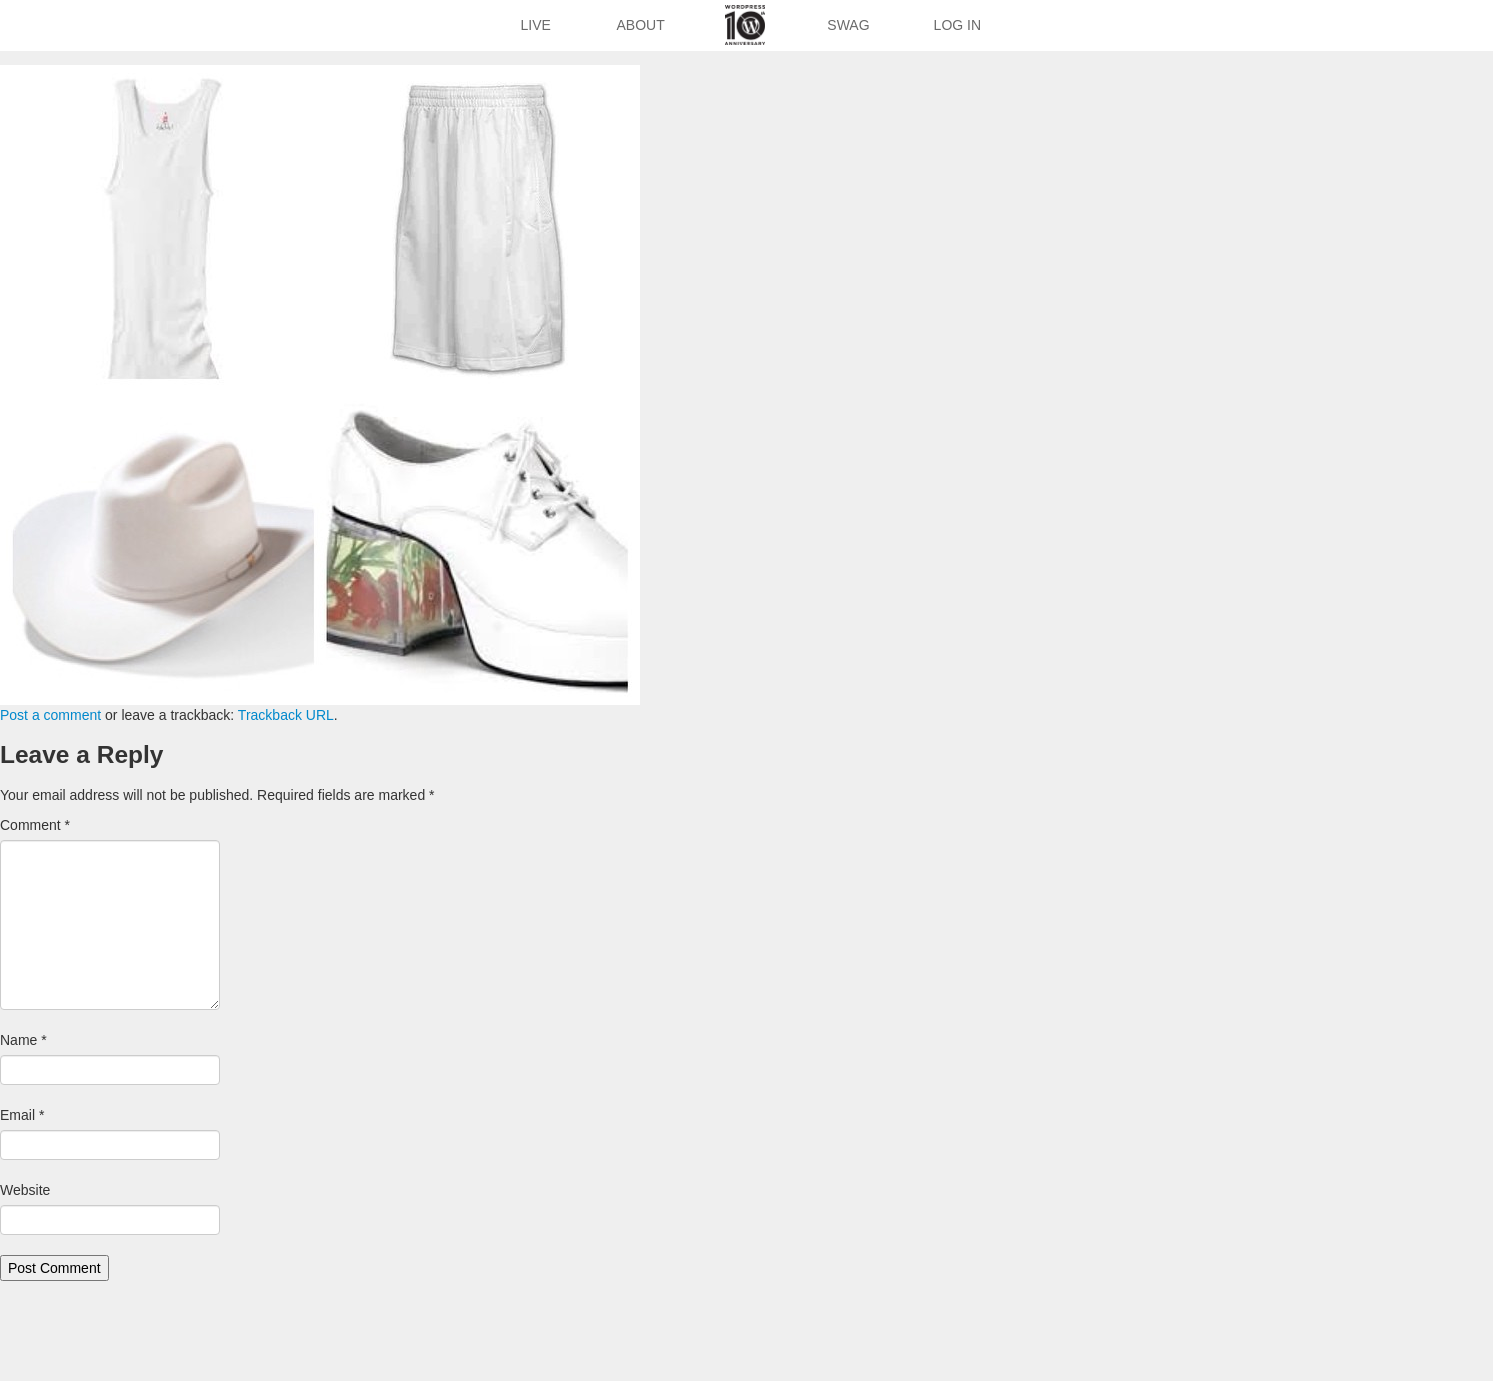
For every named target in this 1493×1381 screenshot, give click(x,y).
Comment (35, 825)
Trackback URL (286, 715)
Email (22, 1115)
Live (535, 25)
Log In (957, 25)
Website (25, 1190)
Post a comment (50, 715)
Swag (848, 25)
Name (23, 1040)
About (641, 25)
